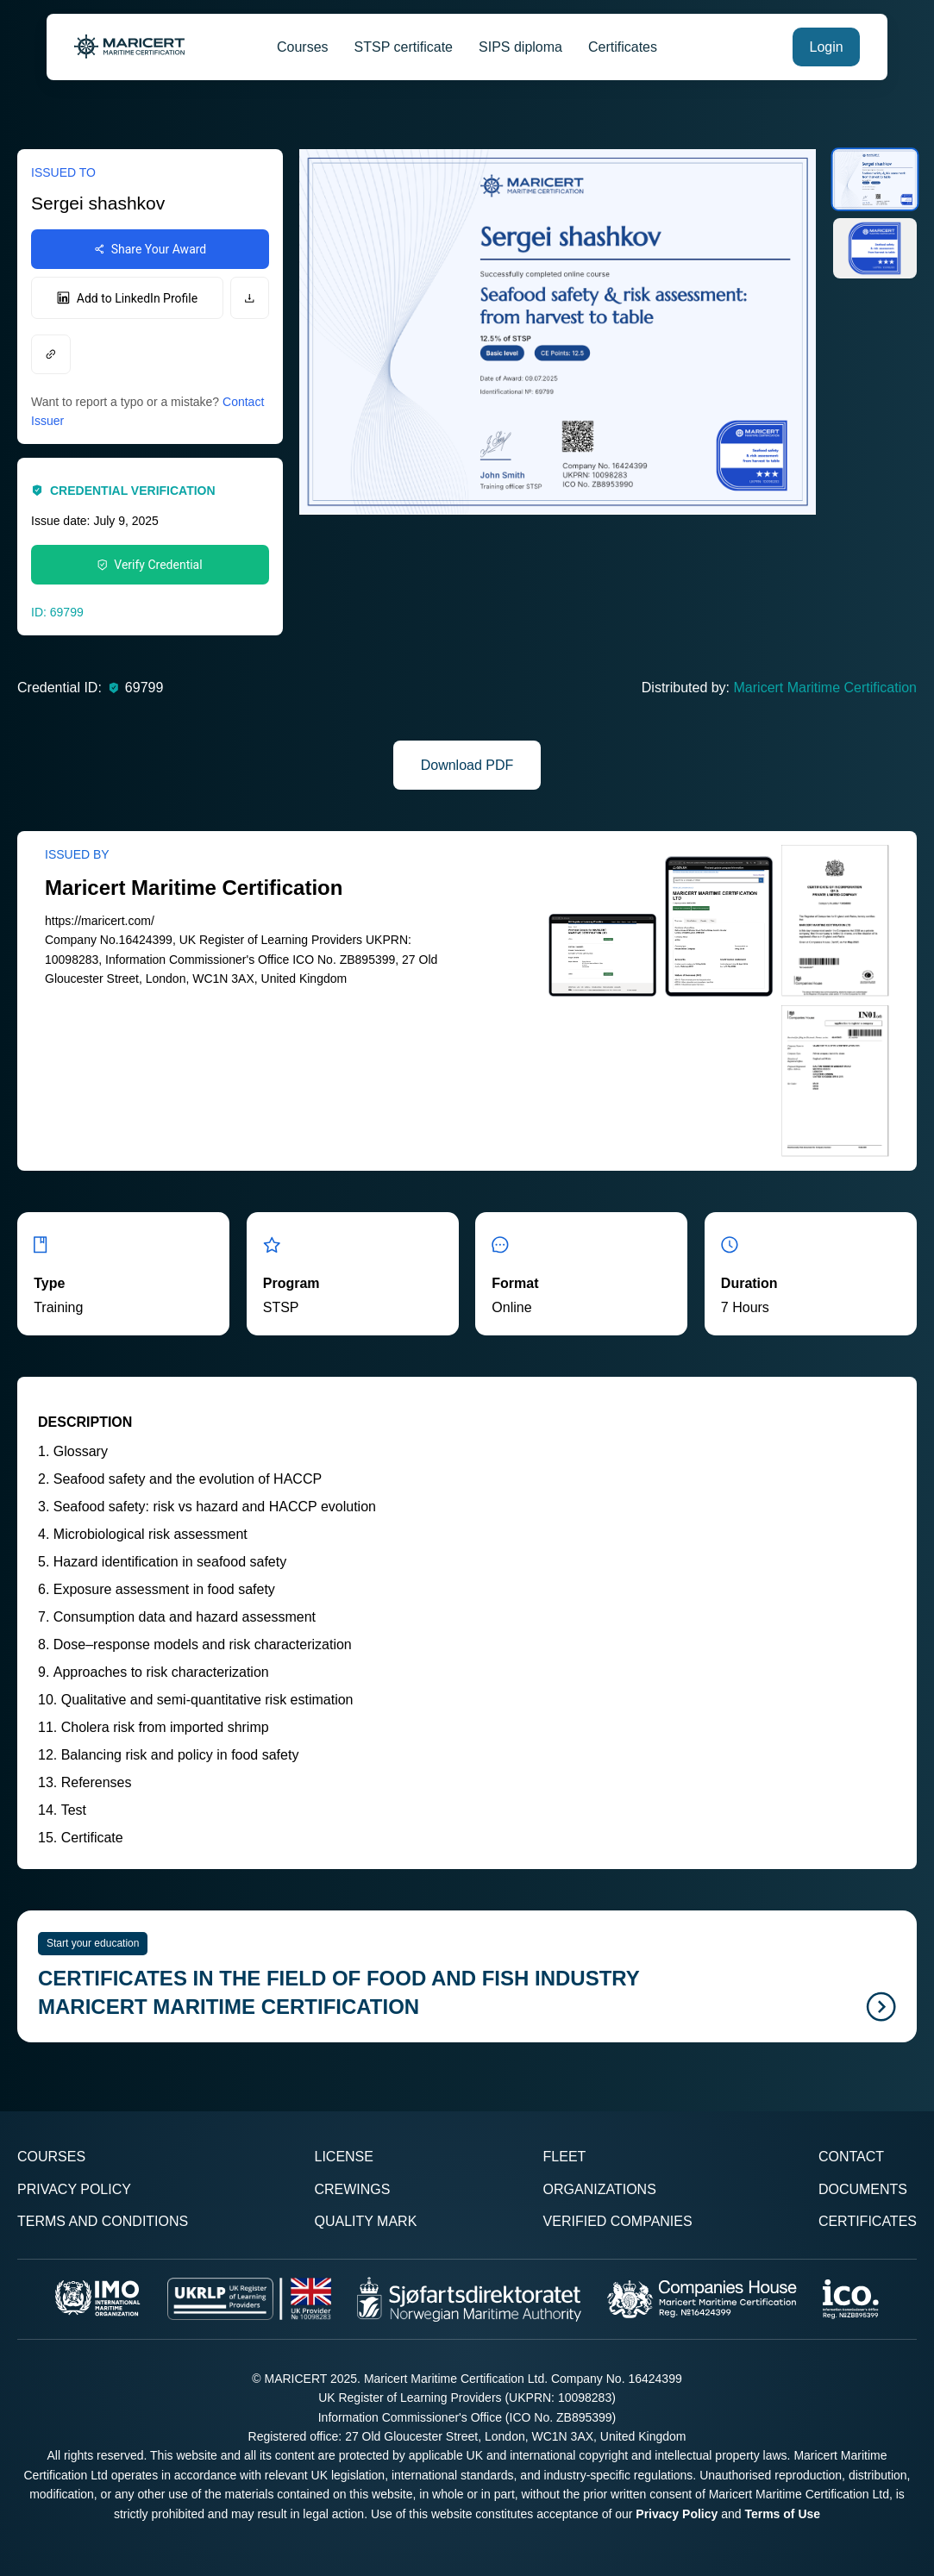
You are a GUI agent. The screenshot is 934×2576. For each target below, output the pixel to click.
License (343, 2156)
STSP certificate (403, 47)
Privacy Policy (74, 2189)
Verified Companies (618, 2221)
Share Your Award (150, 249)
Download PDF (467, 765)
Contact (851, 2156)
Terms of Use (782, 2514)
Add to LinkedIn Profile (127, 298)
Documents (862, 2189)
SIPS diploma (520, 47)
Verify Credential (149, 565)
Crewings (352, 2189)
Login (826, 47)
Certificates (622, 47)
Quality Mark (365, 2221)
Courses (303, 47)
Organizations (599, 2189)
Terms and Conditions (102, 2221)
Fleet (564, 2156)
